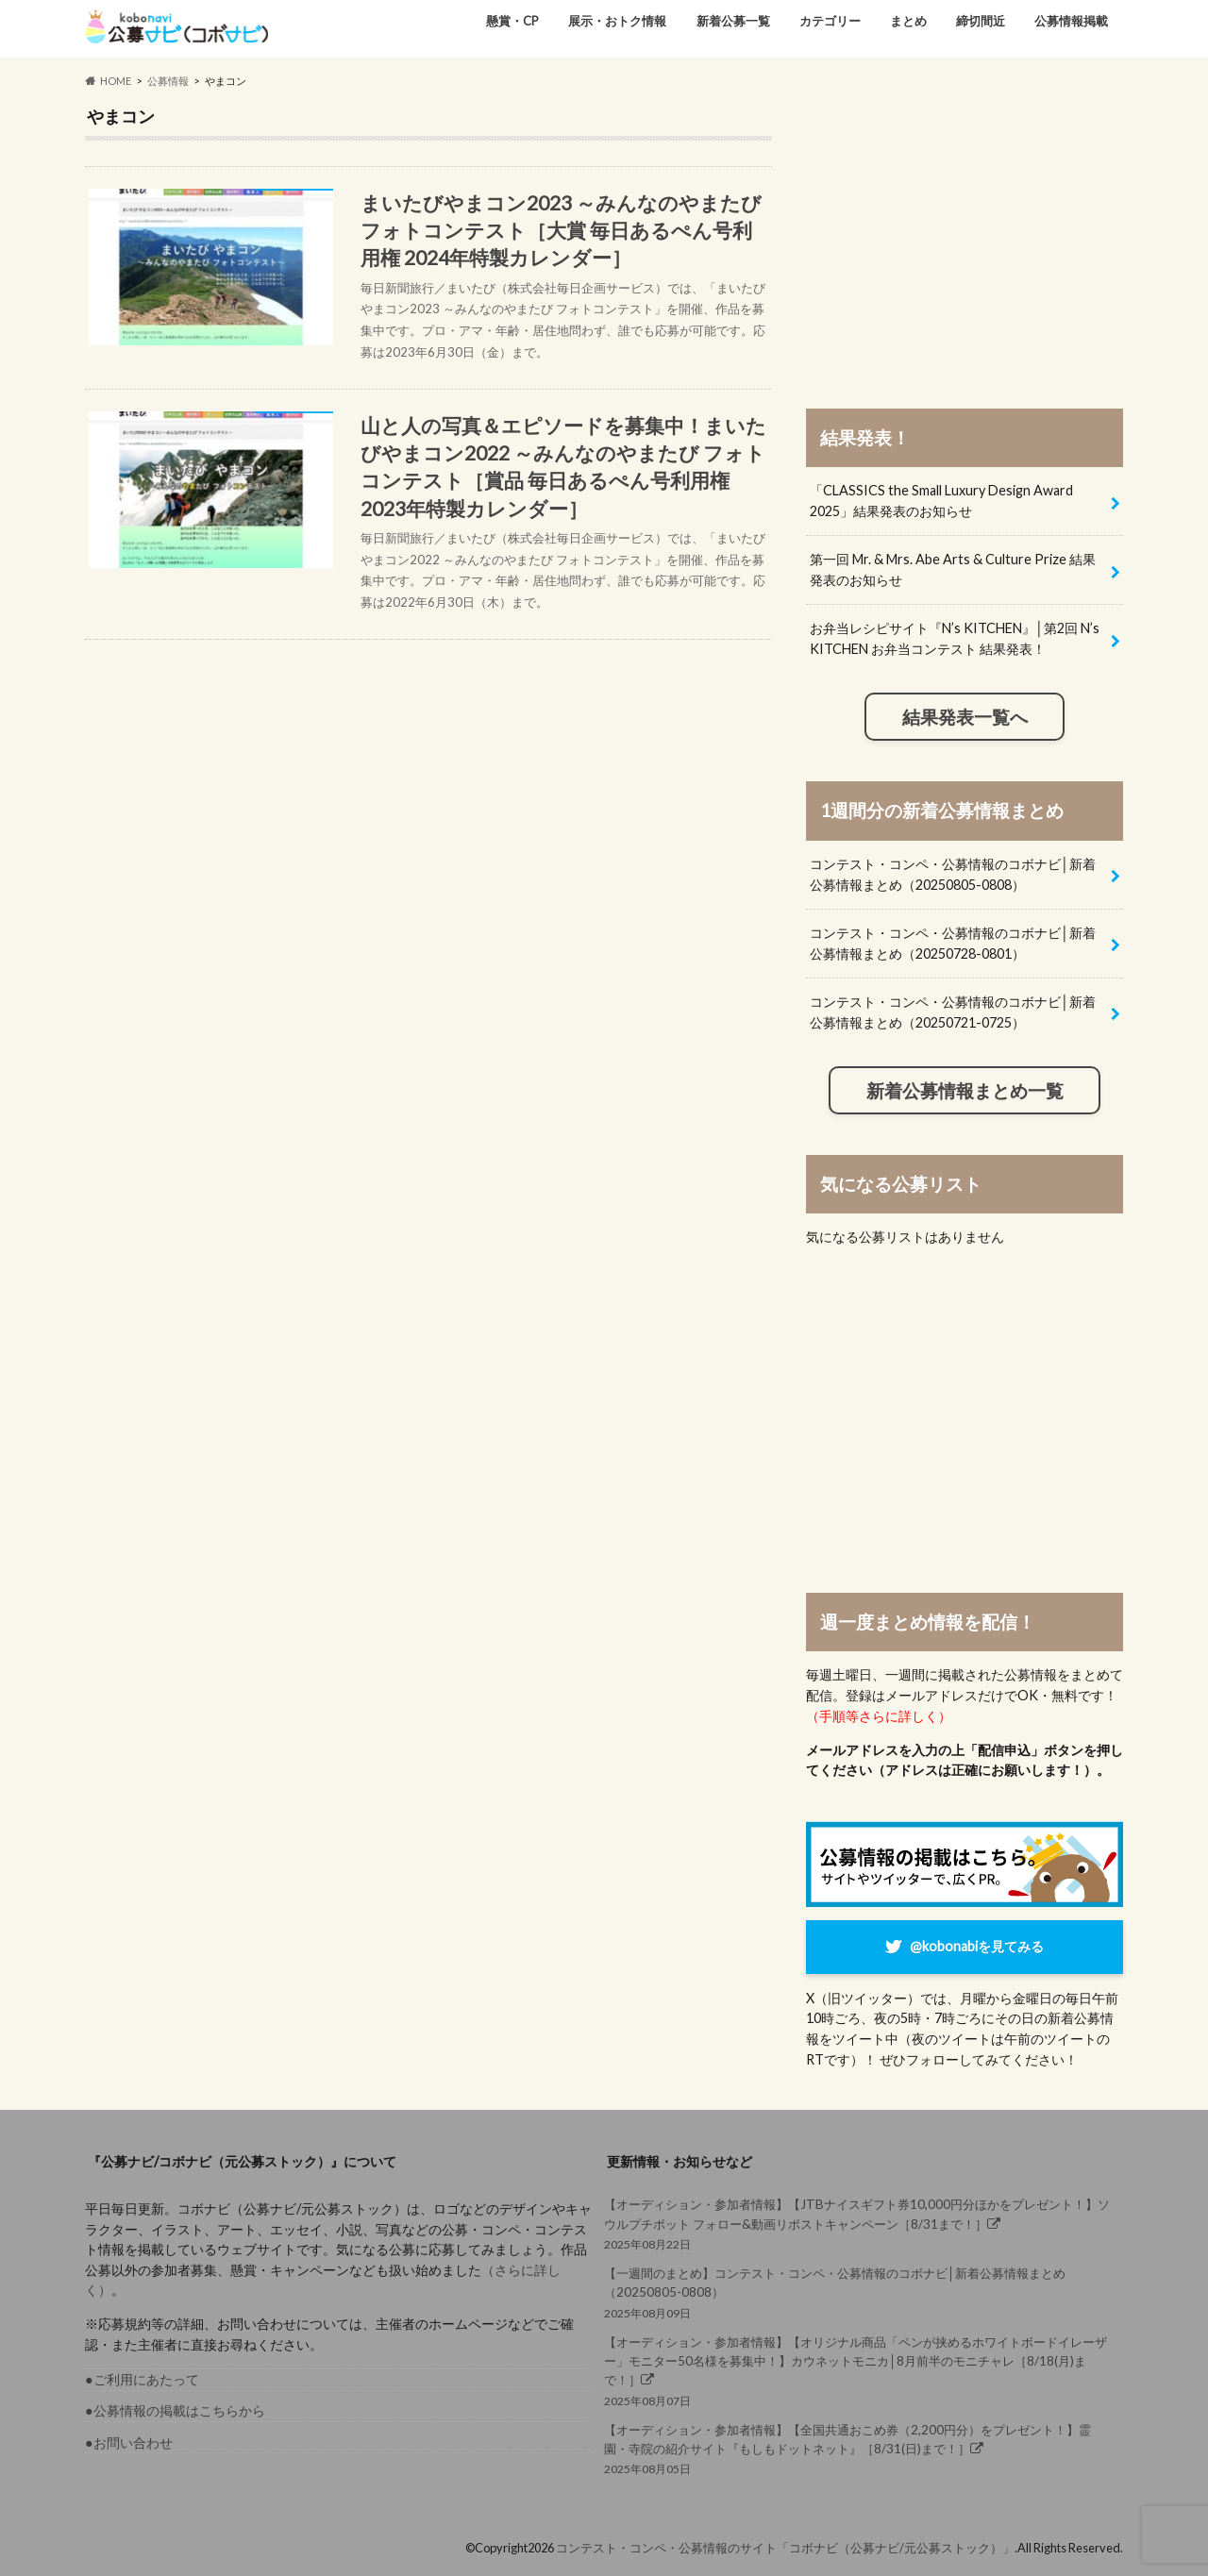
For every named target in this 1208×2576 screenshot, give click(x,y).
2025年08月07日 (858, 2370)
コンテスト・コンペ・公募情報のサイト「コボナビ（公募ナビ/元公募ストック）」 (785, 2547)
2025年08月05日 (858, 2448)
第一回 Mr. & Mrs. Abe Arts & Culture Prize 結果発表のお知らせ (953, 569)
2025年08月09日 (858, 2291)
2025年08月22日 (858, 2222)
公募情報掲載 (1071, 20)
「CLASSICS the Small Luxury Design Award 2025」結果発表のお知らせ (941, 500)
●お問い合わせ (129, 2442)
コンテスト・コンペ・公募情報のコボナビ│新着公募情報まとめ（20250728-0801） (953, 943)
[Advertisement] (964, 238)
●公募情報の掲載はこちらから (175, 2410)
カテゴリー (830, 20)
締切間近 (980, 20)
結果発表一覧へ (965, 717)
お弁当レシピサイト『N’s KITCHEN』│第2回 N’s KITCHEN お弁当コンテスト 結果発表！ (954, 638)
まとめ (908, 20)
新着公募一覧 (733, 20)
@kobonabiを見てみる (977, 1946)
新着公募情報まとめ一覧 (965, 1090)
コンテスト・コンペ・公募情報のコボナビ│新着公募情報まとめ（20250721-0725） (953, 1012)
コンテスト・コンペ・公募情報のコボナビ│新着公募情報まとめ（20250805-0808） (953, 874)
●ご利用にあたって (142, 2379)
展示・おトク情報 (617, 20)
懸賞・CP (512, 20)
